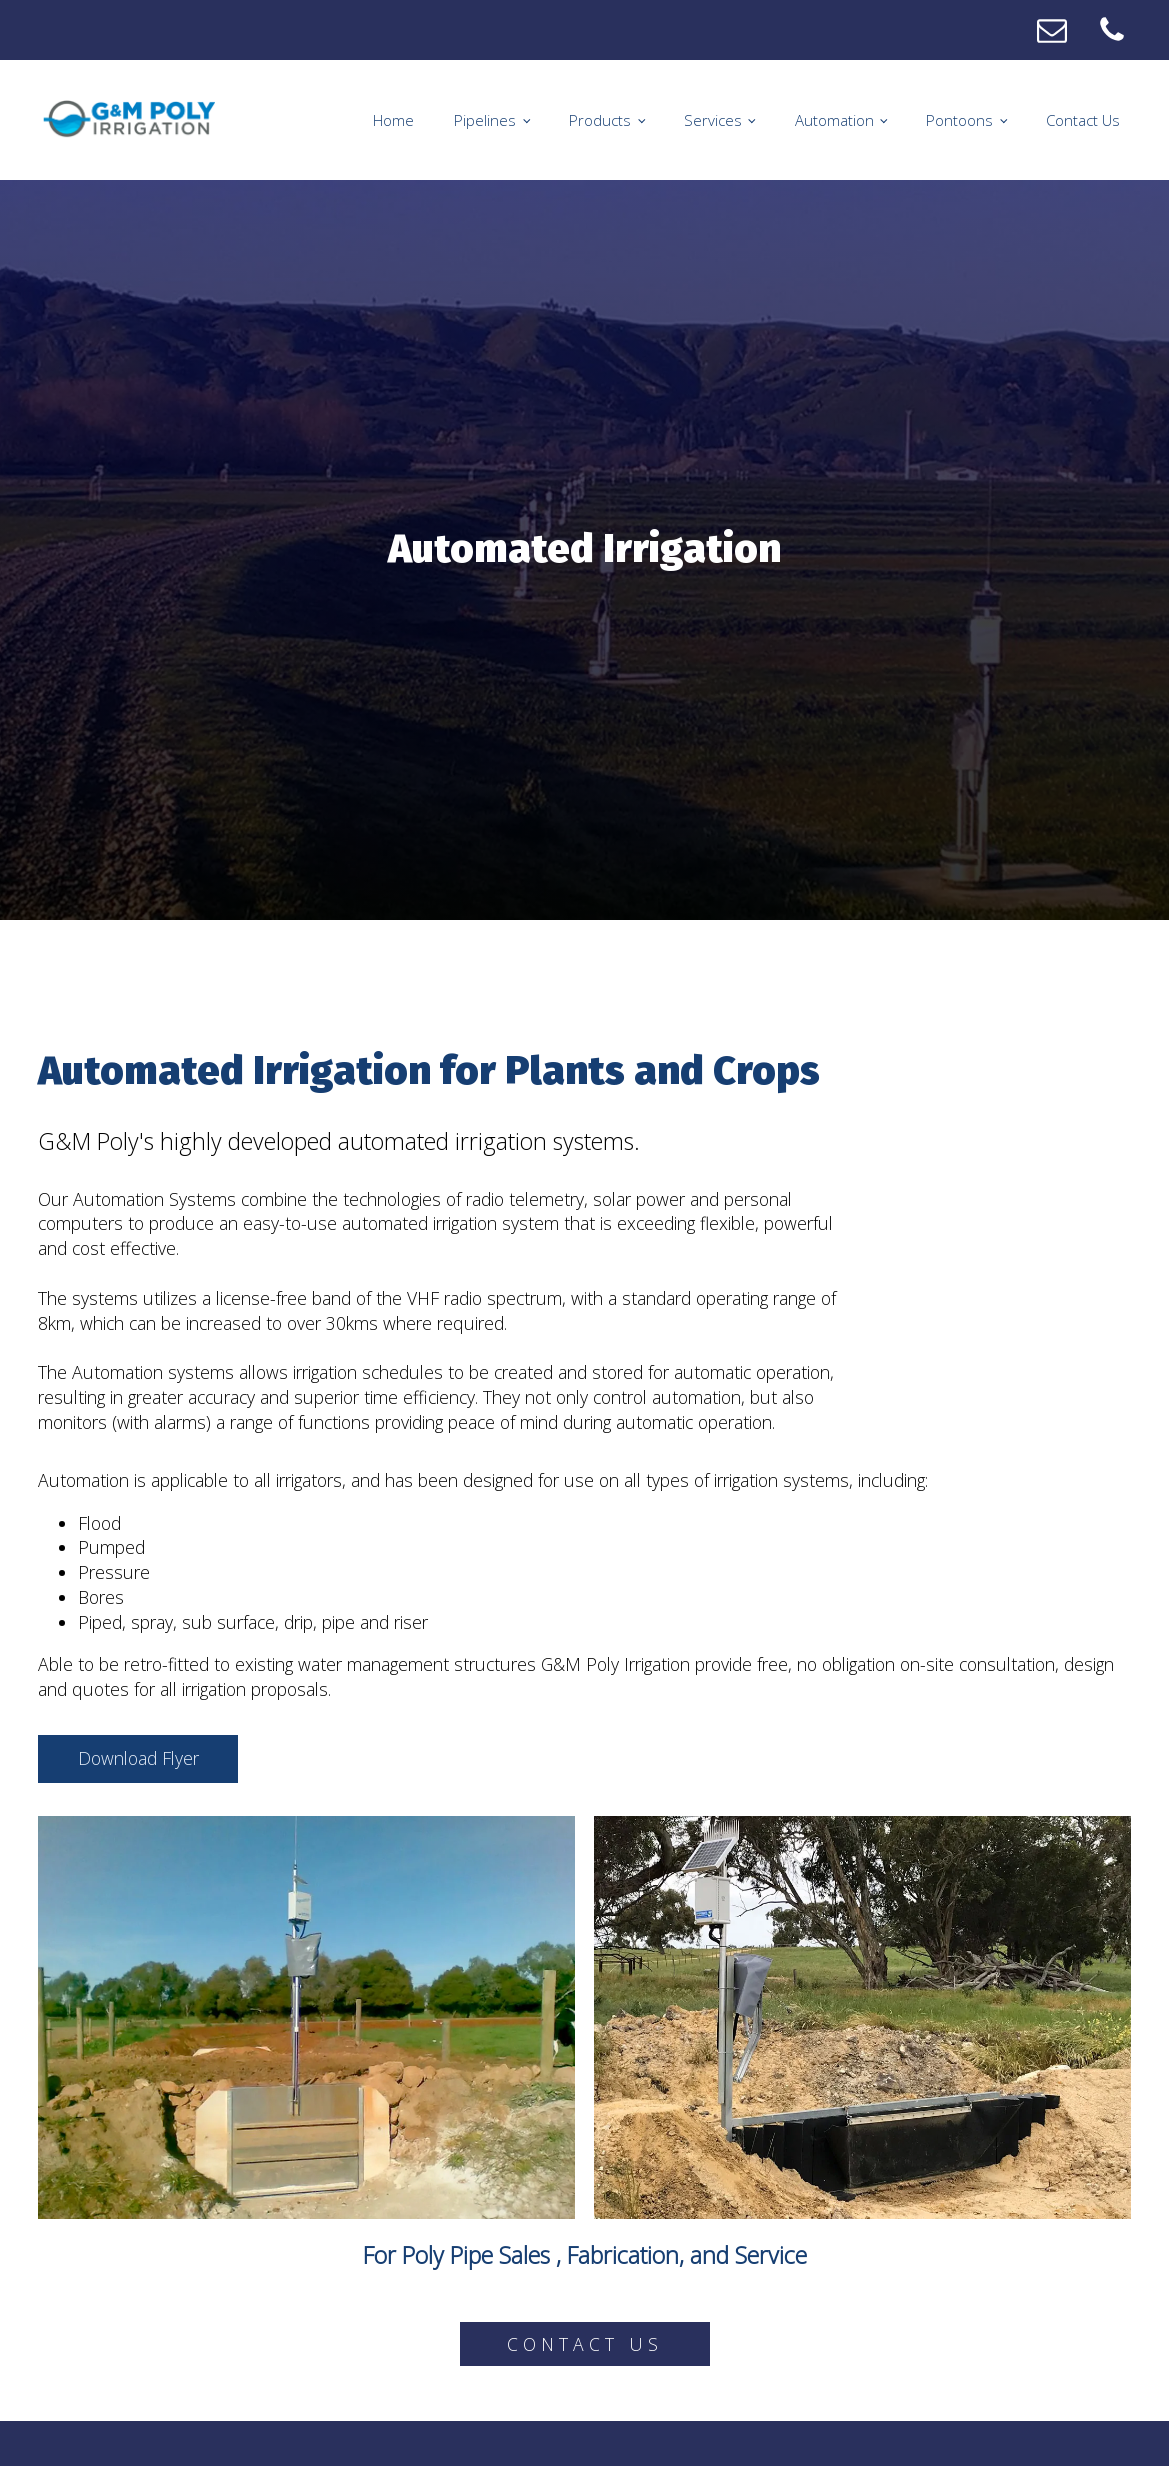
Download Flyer (138, 1758)
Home (393, 120)
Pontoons (959, 120)
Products (600, 120)
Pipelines (485, 120)
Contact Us (1083, 120)
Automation (834, 120)
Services (713, 120)
